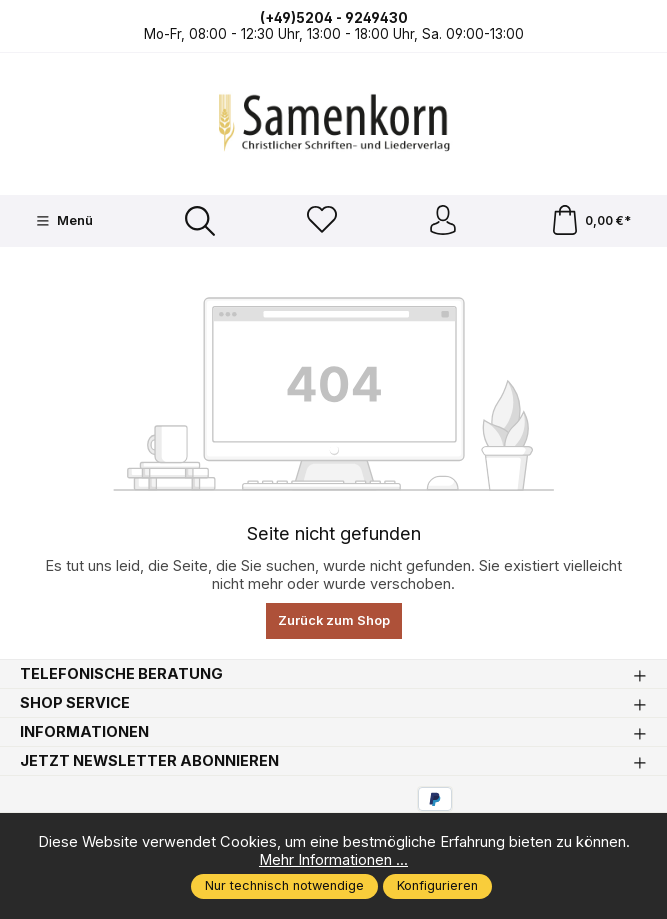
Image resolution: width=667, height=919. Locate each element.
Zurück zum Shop (334, 620)
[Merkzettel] (322, 221)
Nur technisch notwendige (284, 885)
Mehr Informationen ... (333, 860)
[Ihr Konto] (443, 221)
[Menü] (64, 221)
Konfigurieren (437, 885)
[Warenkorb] (590, 221)
